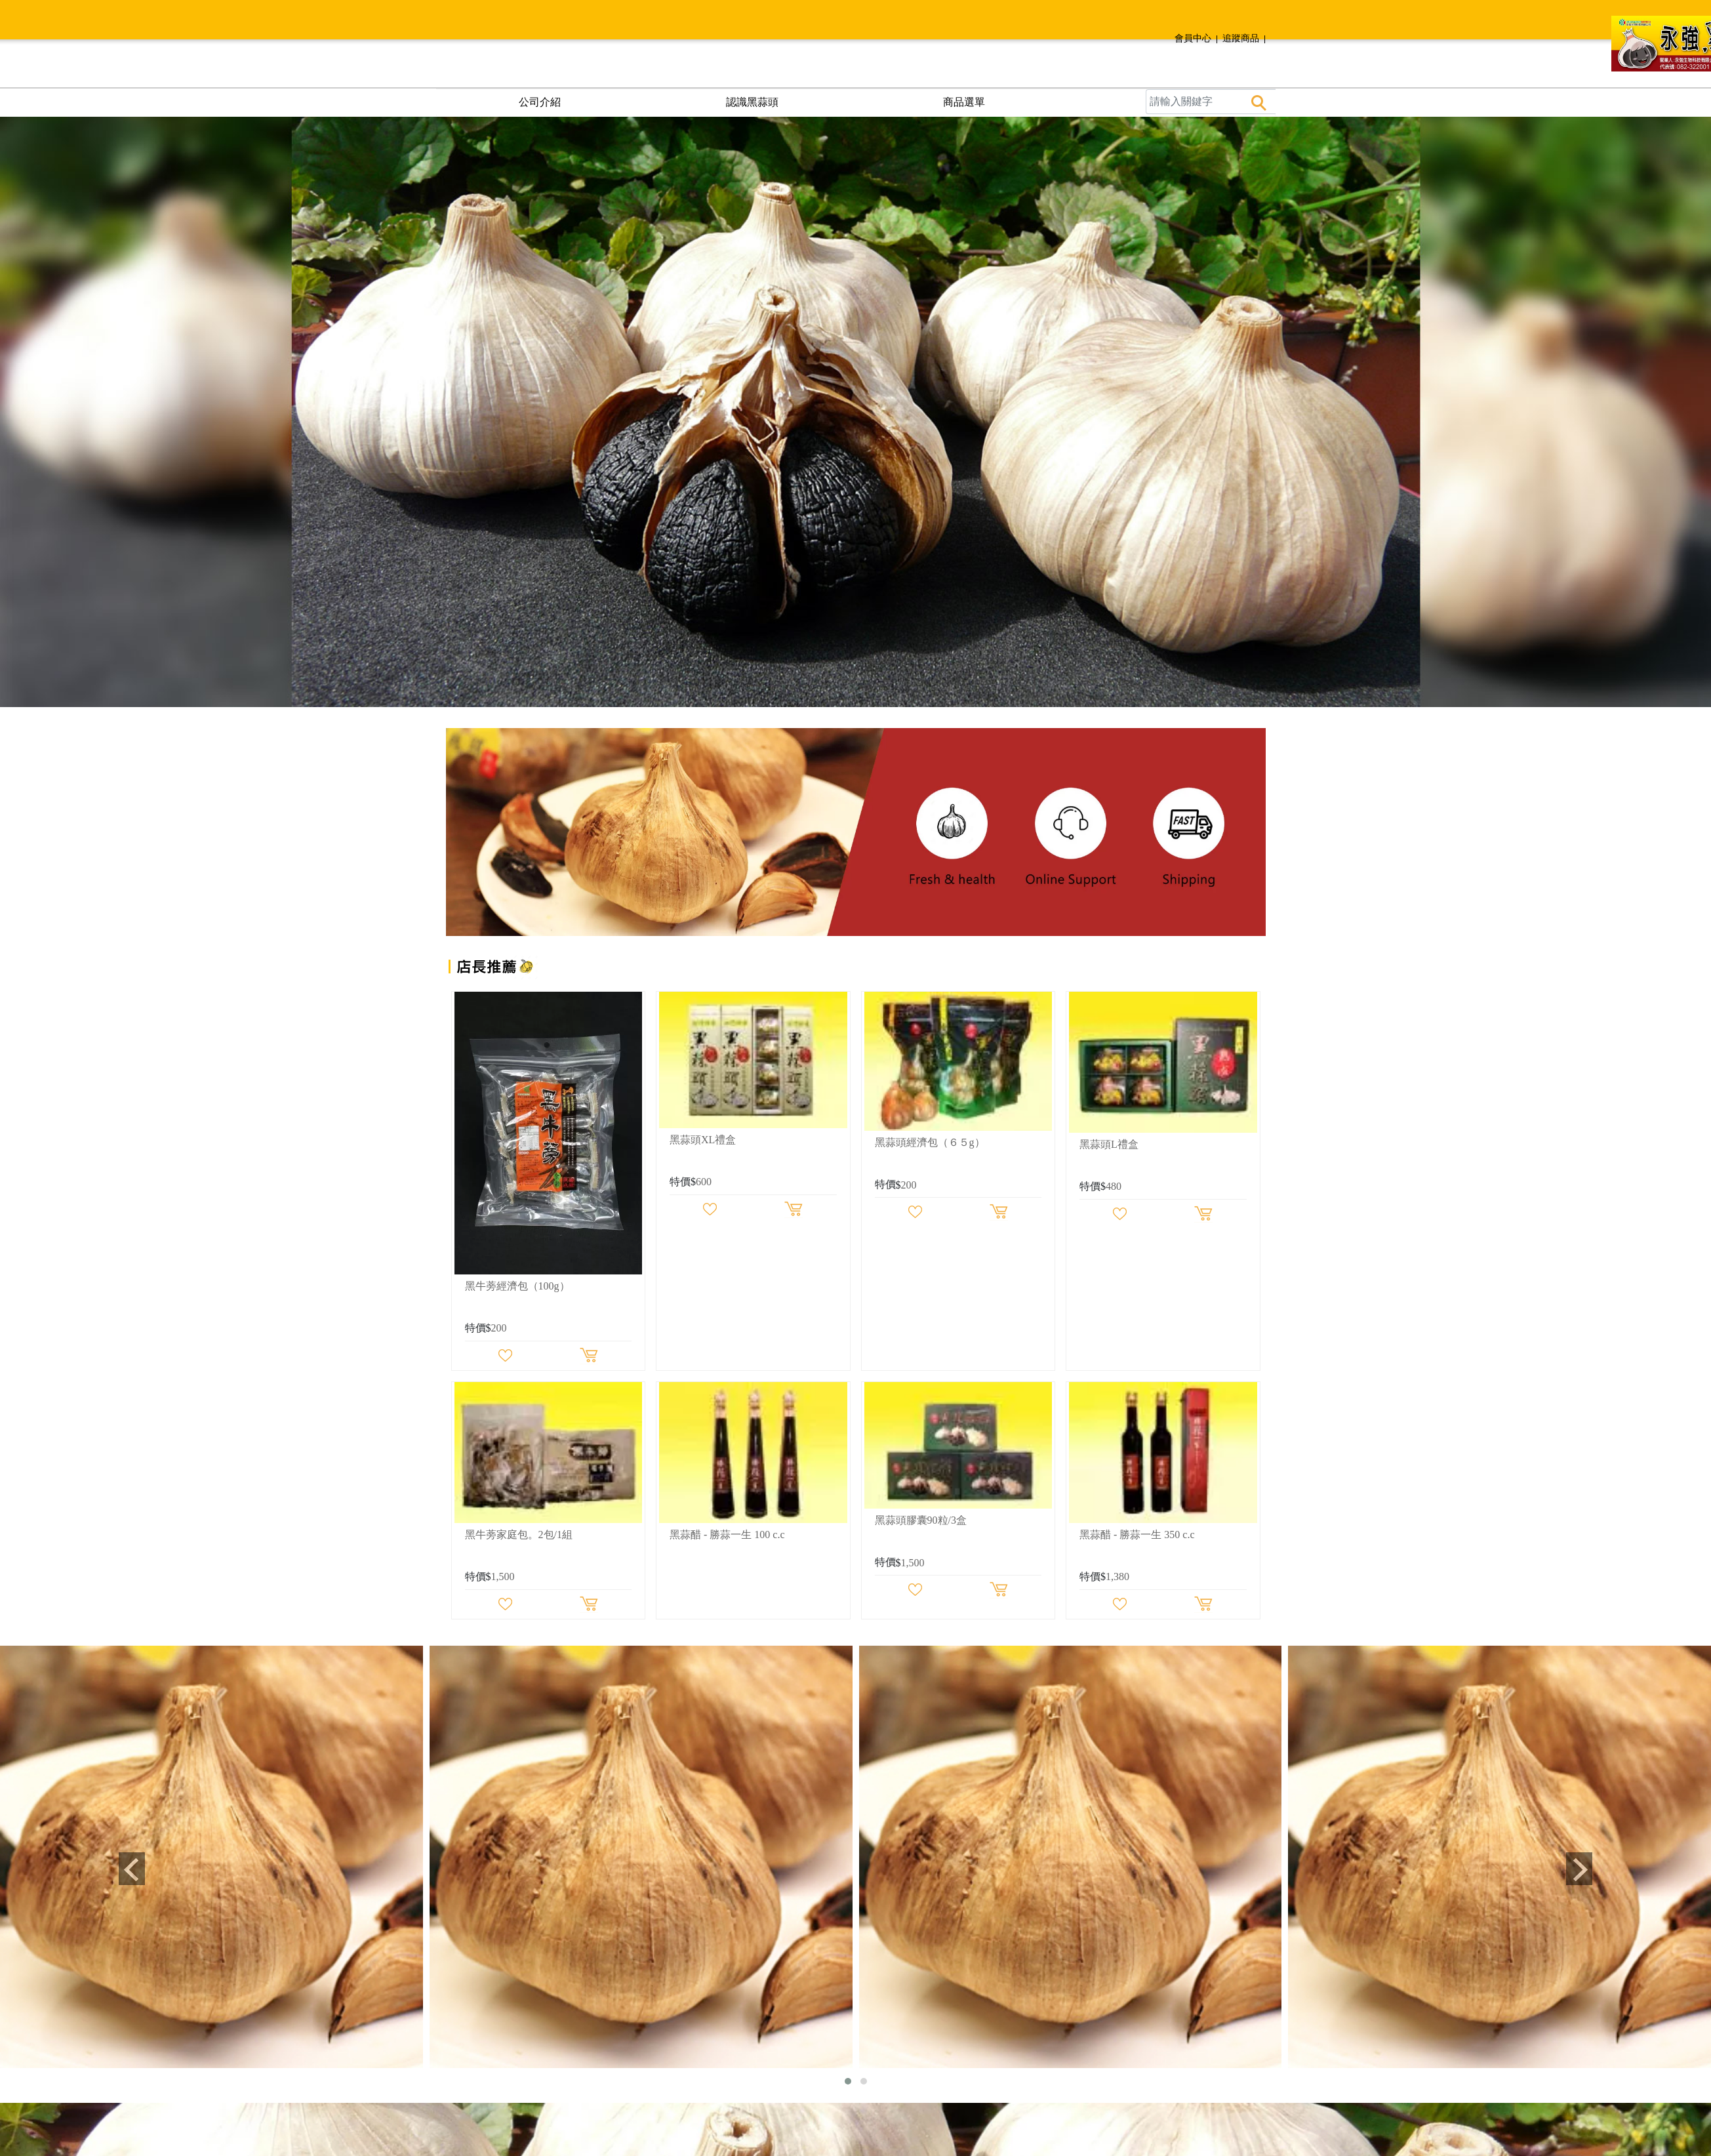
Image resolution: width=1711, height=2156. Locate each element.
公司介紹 (540, 102)
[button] (848, 2081)
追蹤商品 (1240, 38)
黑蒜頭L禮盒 (1108, 1144)
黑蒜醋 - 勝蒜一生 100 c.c (727, 1534)
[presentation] (131, 1869)
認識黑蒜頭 (752, 102)
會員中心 (1193, 38)
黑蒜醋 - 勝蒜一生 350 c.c (1137, 1534)
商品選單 (964, 102)
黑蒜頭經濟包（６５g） (930, 1142)
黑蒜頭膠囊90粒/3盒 (921, 1520)
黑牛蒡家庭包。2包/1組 (519, 1534)
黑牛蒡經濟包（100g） (517, 1286)
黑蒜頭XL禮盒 (703, 1139)
